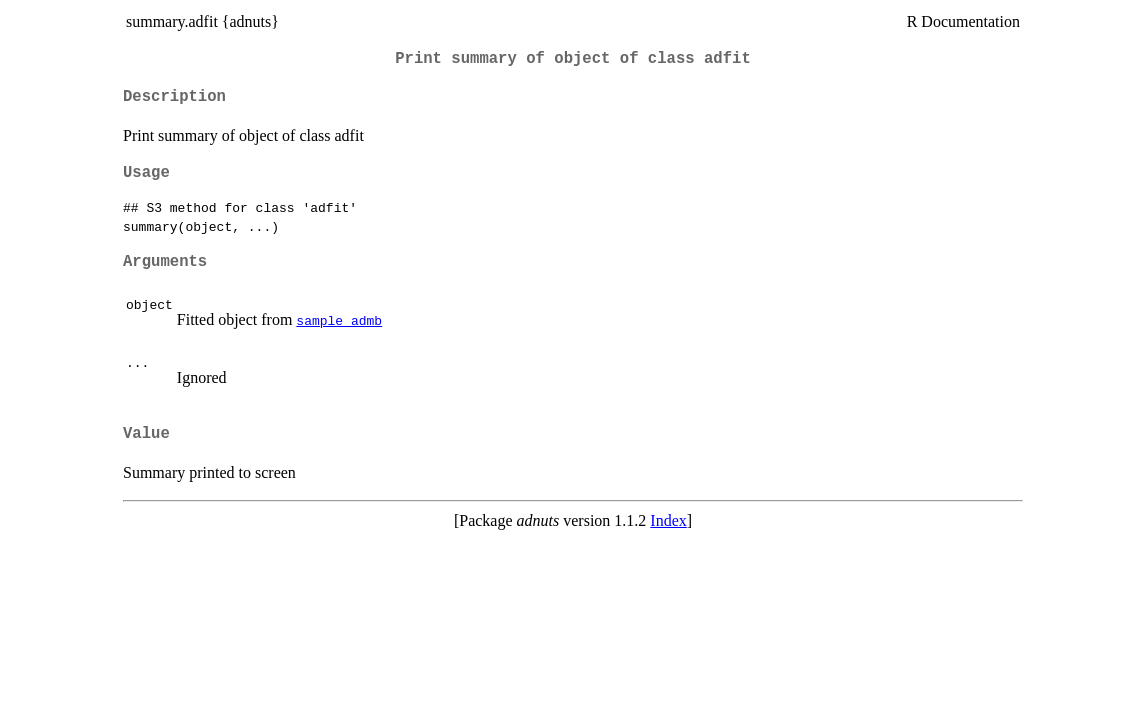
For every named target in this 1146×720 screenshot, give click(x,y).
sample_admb (339, 320)
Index (668, 520)
